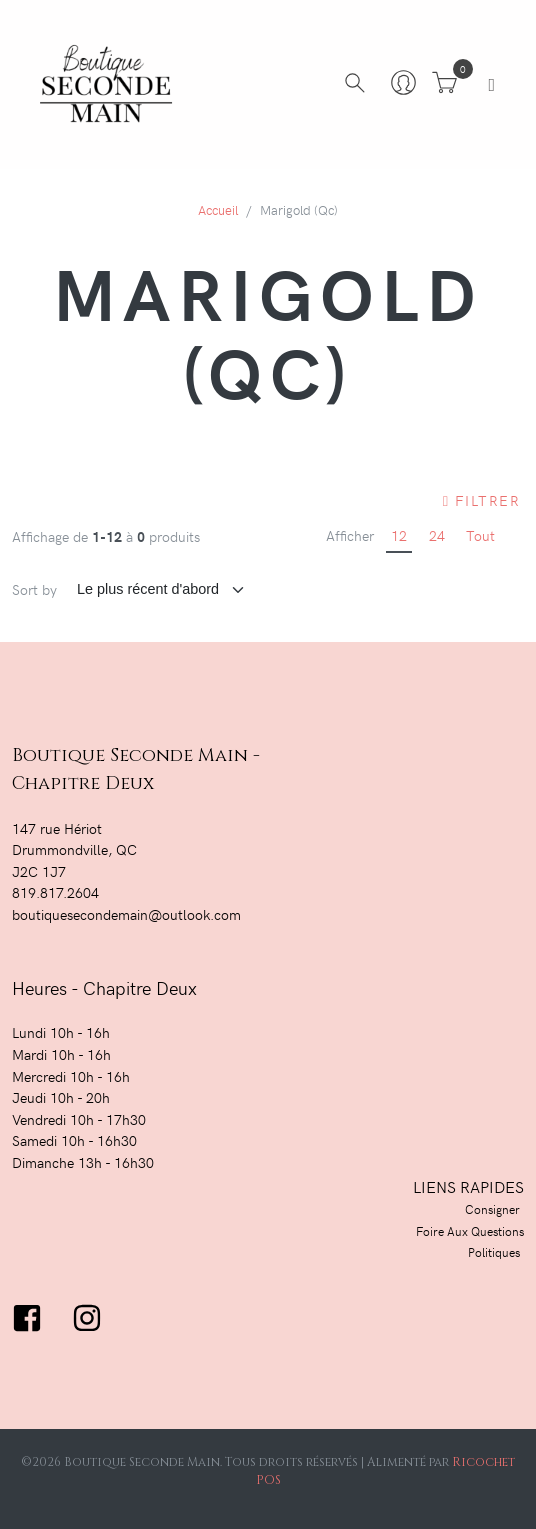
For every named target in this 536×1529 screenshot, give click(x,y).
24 (437, 535)
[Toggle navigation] (491, 84)
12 (399, 535)
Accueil (218, 209)
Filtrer (481, 500)
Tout (480, 535)
